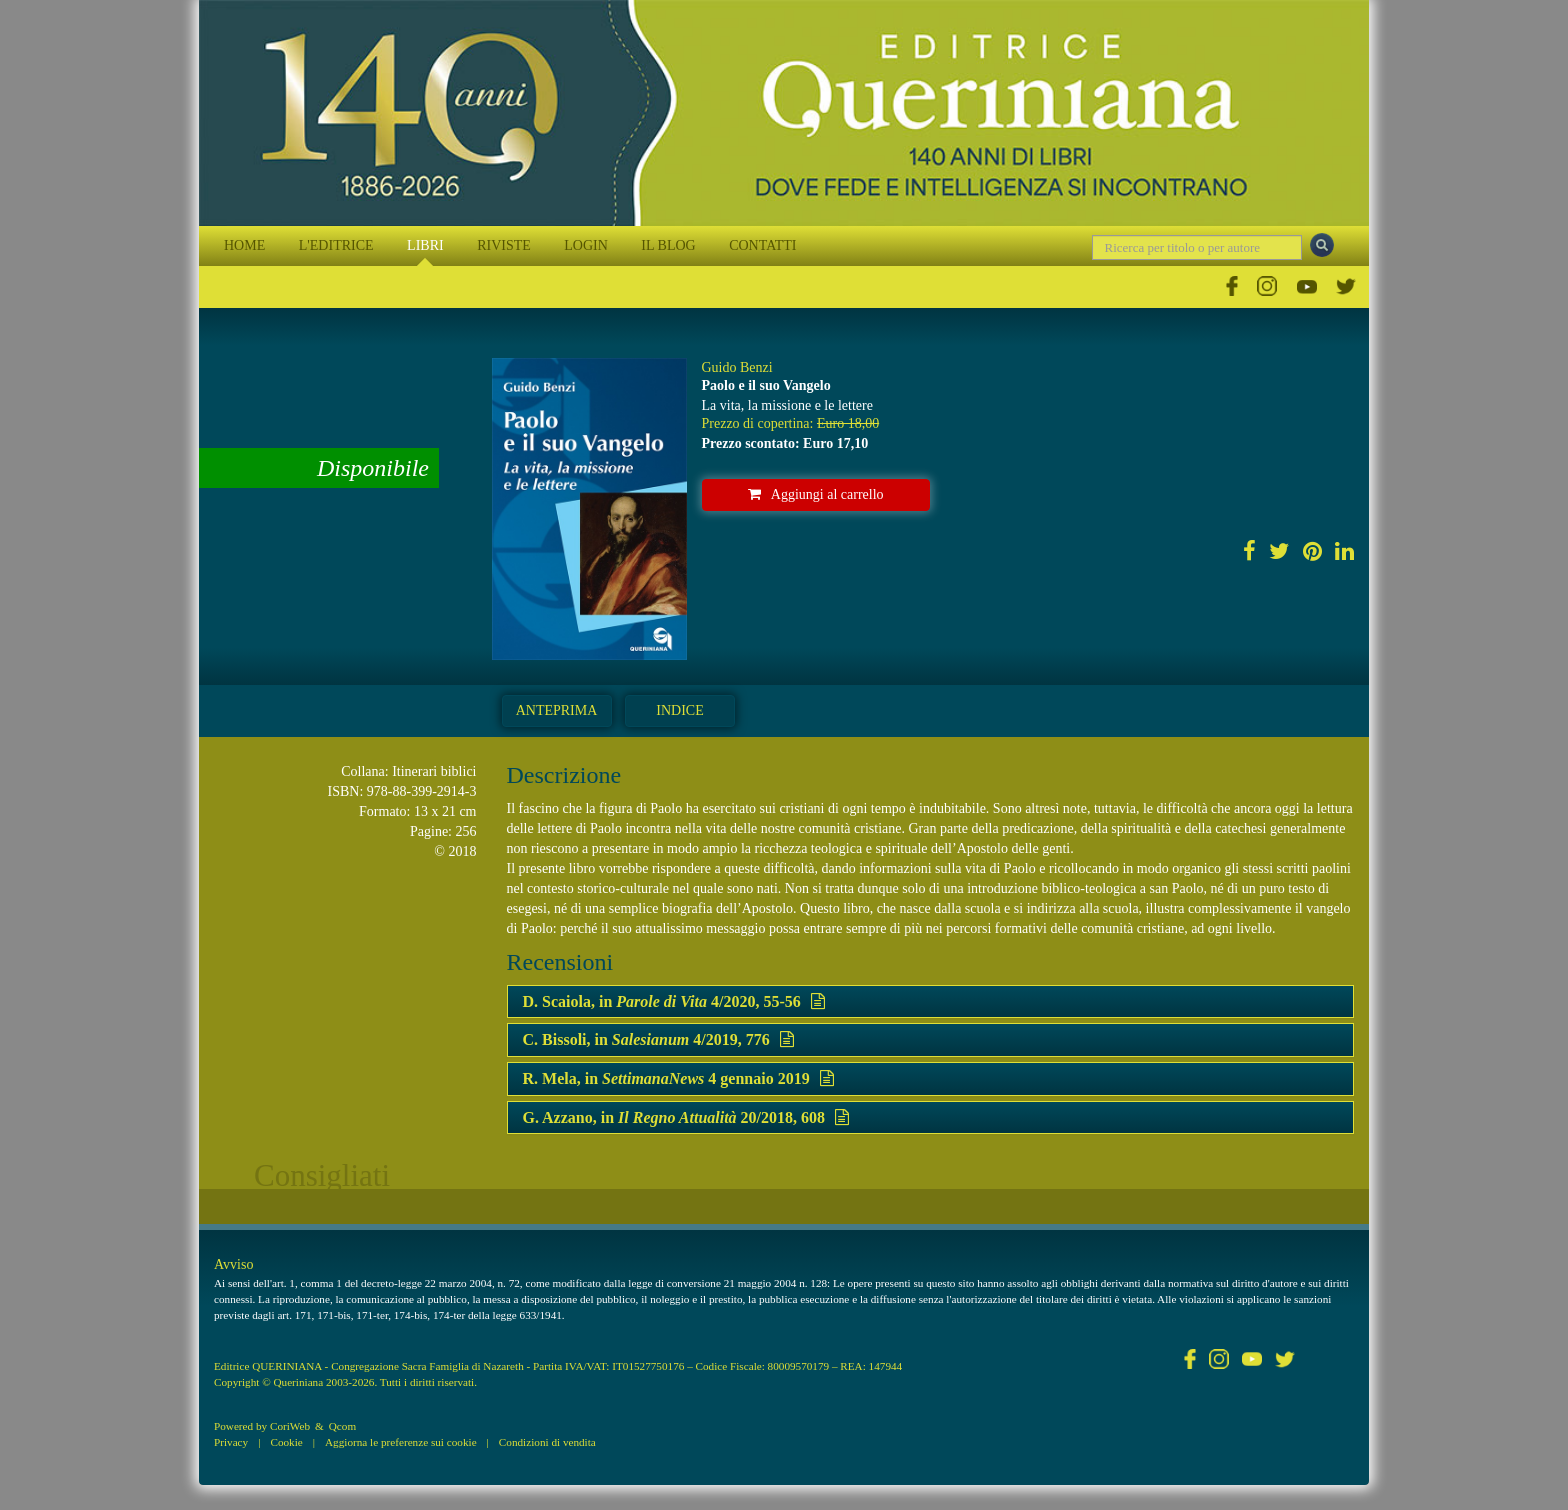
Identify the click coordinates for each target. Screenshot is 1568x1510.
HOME (244, 245)
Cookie (286, 1442)
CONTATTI (762, 245)
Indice (679, 710)
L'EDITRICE (336, 245)
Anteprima (557, 710)
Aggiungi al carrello (816, 494)
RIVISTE (504, 245)
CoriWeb (290, 1426)
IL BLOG (668, 245)
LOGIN (586, 245)
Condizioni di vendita (547, 1442)
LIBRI (425, 245)
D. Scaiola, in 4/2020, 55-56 (674, 1001)
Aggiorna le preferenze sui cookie (401, 1442)
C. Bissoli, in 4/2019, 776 (658, 1039)
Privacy (231, 1442)
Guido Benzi (737, 367)
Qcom (342, 1426)
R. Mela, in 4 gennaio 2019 (678, 1078)
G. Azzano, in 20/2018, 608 (686, 1117)
